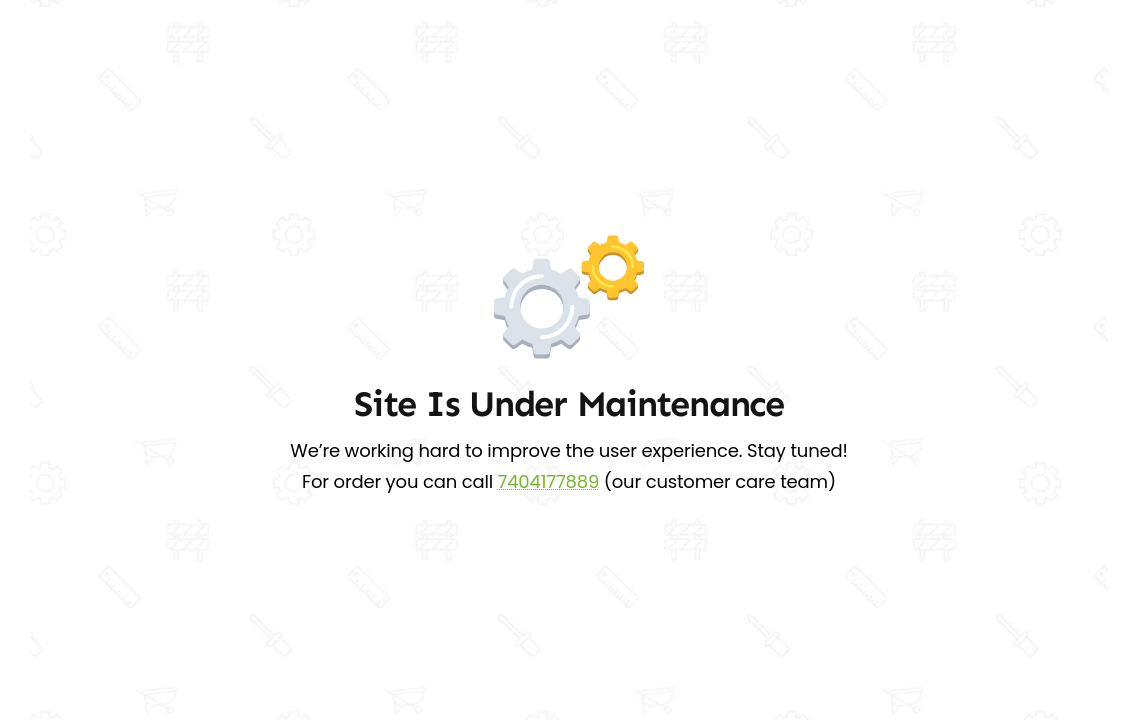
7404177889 (549, 481)
